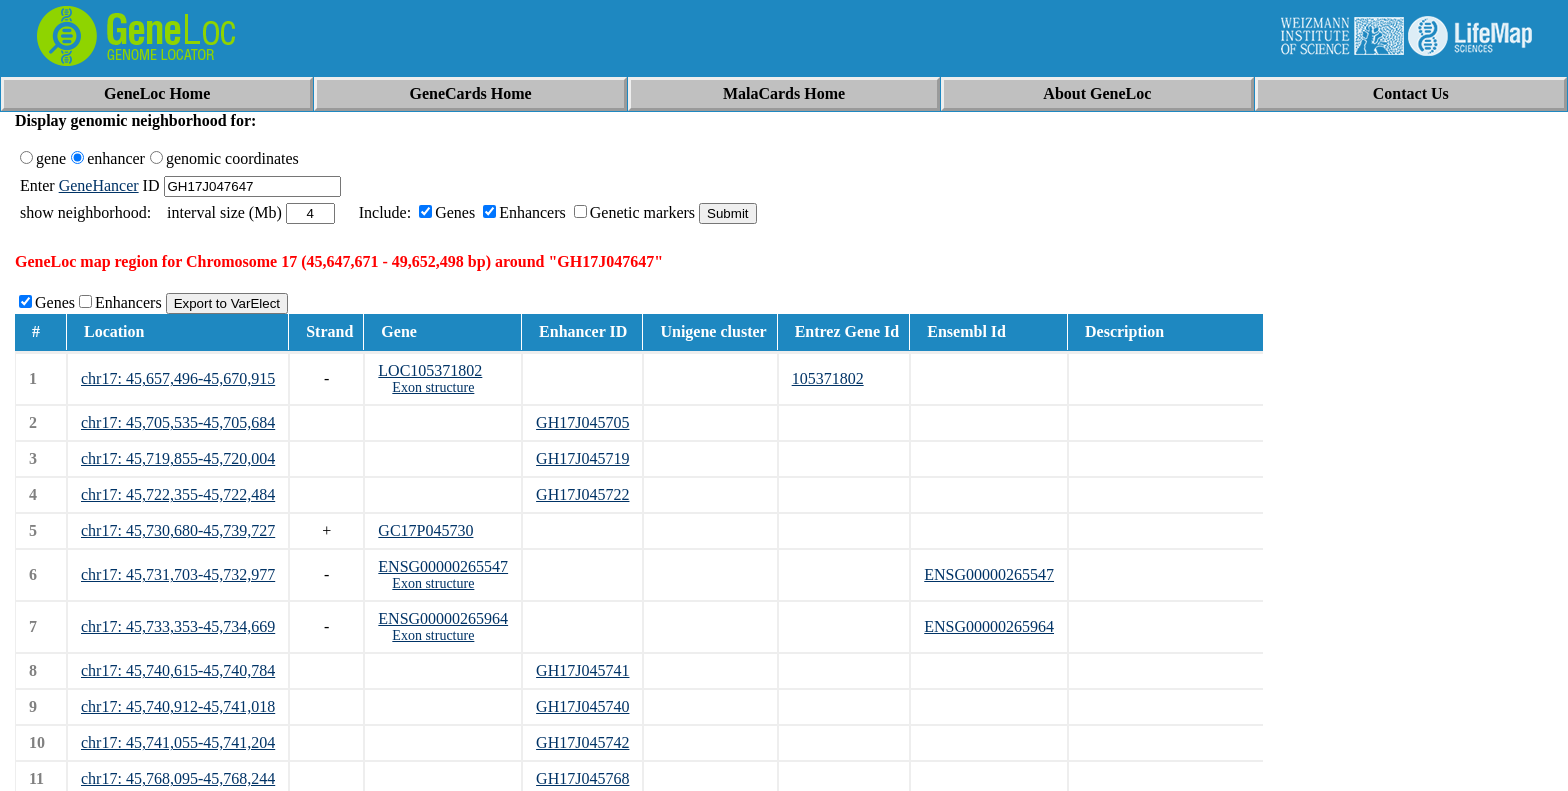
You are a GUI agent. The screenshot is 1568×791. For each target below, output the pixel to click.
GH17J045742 (582, 742)
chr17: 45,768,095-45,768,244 (178, 778)
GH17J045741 (582, 670)
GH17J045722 (582, 494)
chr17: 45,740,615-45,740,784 (178, 670)
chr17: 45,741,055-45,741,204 (178, 742)
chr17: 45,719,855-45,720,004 (178, 458)
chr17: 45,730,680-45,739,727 (178, 530)
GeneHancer (99, 185)
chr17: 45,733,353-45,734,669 (178, 626)
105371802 (828, 378)
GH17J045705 (582, 422)
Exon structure (433, 387)
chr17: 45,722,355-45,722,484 (178, 494)
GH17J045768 (582, 778)
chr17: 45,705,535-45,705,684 (178, 422)
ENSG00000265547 (443, 566)
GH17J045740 (582, 706)
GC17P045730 (425, 530)
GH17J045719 (582, 458)
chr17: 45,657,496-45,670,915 (178, 378)
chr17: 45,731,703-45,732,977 (178, 574)
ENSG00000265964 (443, 618)
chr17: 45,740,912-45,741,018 (178, 706)
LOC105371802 (430, 370)
